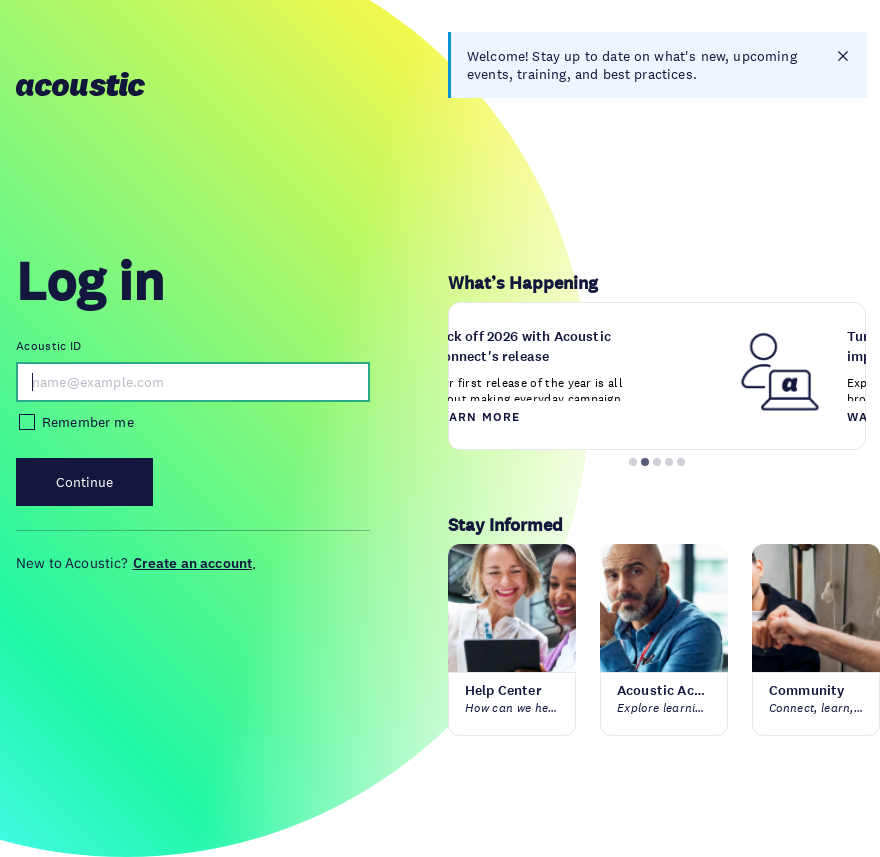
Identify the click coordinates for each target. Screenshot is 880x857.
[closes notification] (843, 56)
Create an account (193, 563)
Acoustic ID (49, 346)
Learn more (477, 416)
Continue (84, 482)
